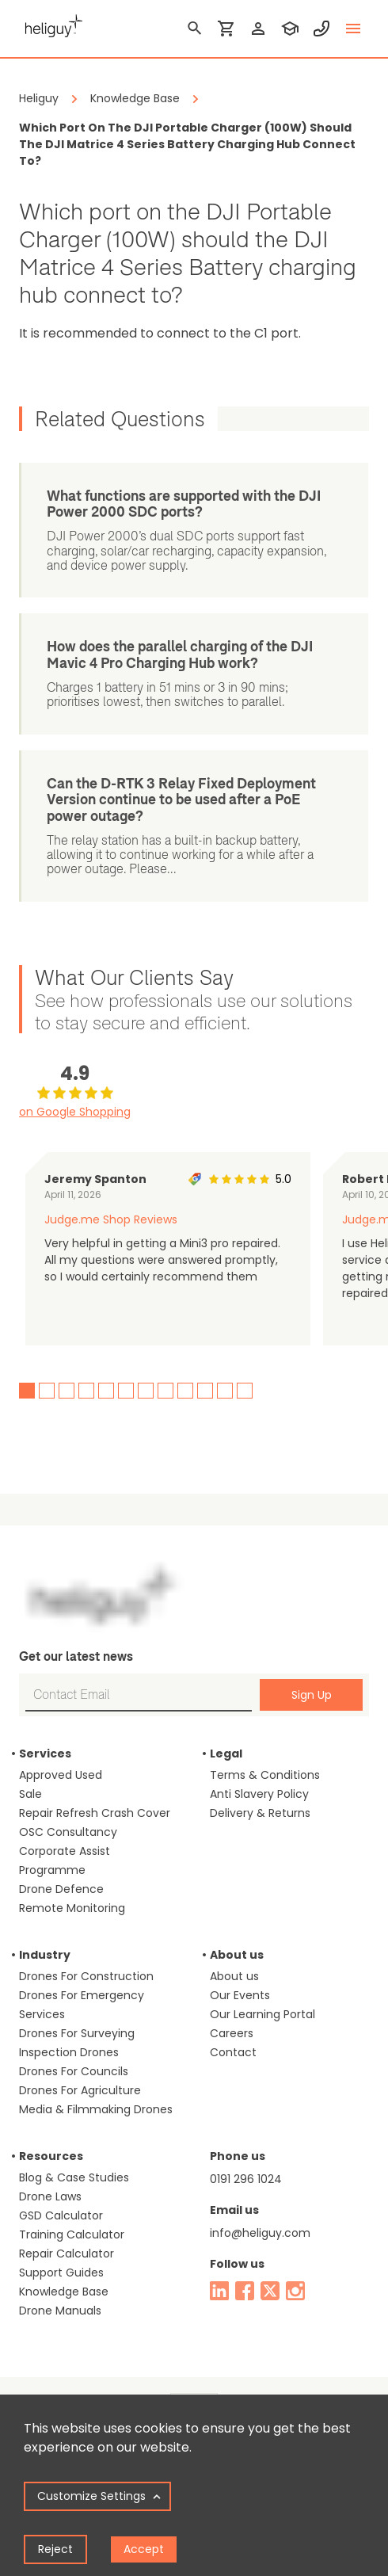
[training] (290, 28)
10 (205, 1391)
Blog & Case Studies (74, 2177)
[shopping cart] (226, 28)
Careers (231, 2033)
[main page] (50, 24)
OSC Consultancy (68, 1832)
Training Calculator (71, 2234)
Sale (30, 1794)
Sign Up (311, 1695)
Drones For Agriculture (80, 2090)
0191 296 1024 (246, 2179)
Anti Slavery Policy (259, 1794)
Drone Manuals (60, 2310)
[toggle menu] (353, 28)
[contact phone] (321, 28)
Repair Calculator (66, 2253)
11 (225, 1391)
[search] (195, 28)
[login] (258, 28)
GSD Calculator (61, 2215)
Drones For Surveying (77, 2033)
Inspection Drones (69, 2052)
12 (245, 1391)
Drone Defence (61, 1889)
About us (234, 1976)
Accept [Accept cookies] (144, 2549)
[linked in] (219, 2290)
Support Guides (61, 2272)
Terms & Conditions (265, 1775)
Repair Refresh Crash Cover (94, 1813)
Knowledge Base (63, 2291)
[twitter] (270, 2290)
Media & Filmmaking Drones (96, 2109)
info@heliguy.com (260, 2232)
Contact (233, 2052)
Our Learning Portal (262, 2014)
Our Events (240, 1995)
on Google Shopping (75, 1112)
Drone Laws (50, 2196)
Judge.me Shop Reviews (110, 1219)
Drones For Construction (86, 1976)
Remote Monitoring (72, 1908)
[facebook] (244, 2290)
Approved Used (60, 1775)
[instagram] (295, 2290)
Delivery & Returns (260, 1813)
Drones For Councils (73, 2071)
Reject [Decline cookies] (55, 2549)
